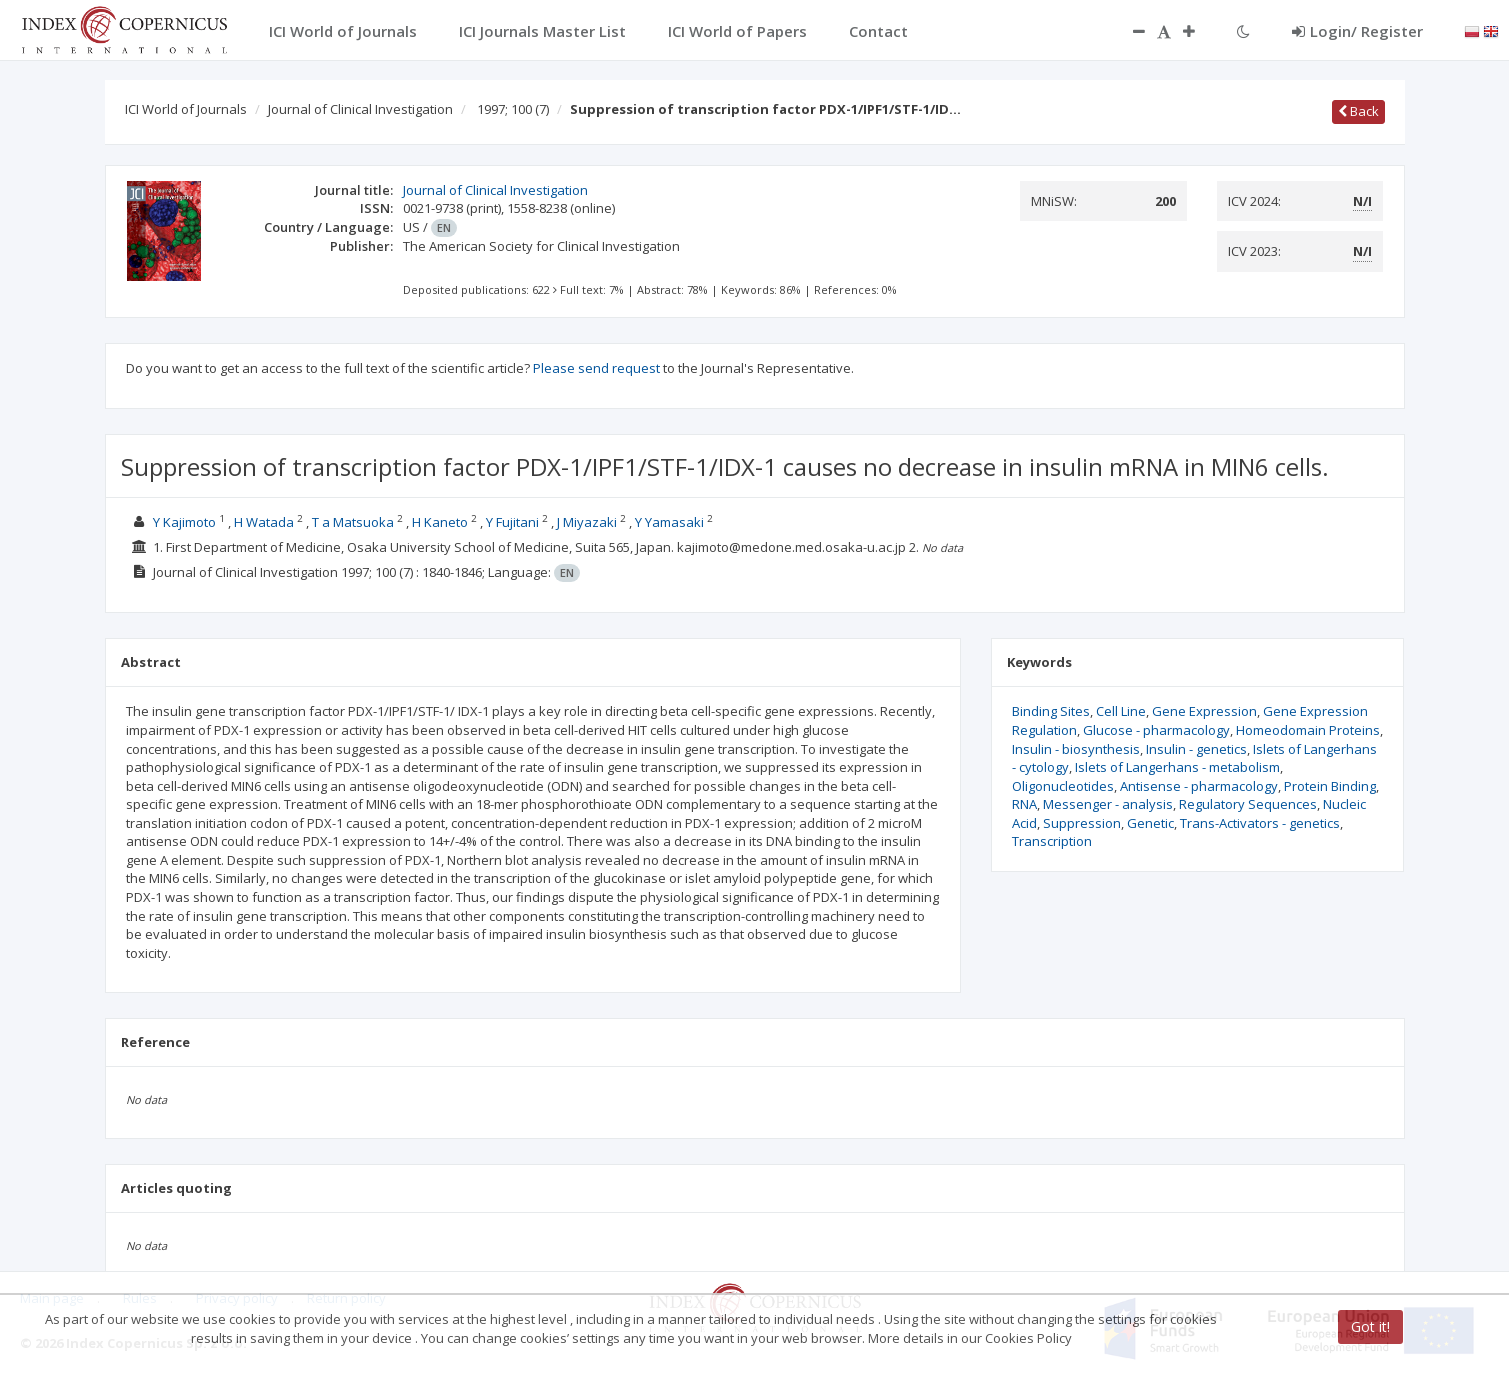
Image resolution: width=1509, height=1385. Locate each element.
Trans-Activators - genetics (1260, 823)
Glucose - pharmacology (1156, 730)
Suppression (1082, 823)
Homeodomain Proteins (1308, 730)
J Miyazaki (587, 522)
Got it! (1370, 1326)
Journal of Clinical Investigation (360, 109)
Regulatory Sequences (1248, 804)
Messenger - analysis (1108, 804)
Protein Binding (1330, 786)
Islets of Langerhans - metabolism (1177, 767)
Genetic (1150, 823)
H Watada (264, 522)
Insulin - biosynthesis (1076, 749)
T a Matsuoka (353, 522)
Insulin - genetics (1196, 749)
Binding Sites (1051, 711)
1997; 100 (513, 109)
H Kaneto (440, 522)
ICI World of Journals (186, 109)
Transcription (1052, 841)
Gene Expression (1204, 711)
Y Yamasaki (669, 522)
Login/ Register (1357, 31)
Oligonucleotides (1063, 786)
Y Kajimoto (184, 522)
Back (1358, 111)
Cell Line (1121, 711)
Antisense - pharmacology (1199, 786)
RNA (1024, 804)
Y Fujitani (512, 522)
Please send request (596, 368)
